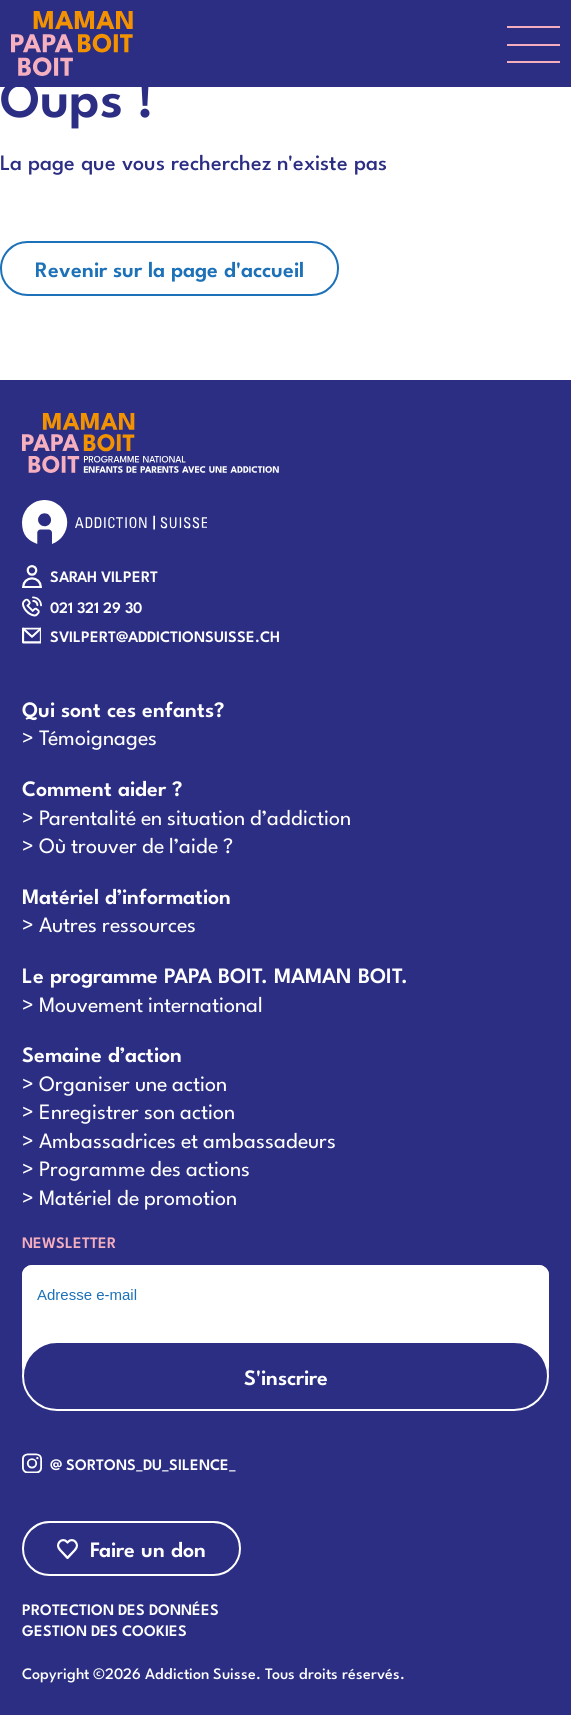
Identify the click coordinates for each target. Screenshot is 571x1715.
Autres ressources (117, 923)
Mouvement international (151, 1003)
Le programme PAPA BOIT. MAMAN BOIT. (215, 974)
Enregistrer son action (137, 1110)
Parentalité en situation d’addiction (195, 816)
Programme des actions (144, 1167)
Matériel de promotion (138, 1196)
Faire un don (148, 1548)
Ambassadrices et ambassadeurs (187, 1139)
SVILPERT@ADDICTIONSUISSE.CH (165, 635)
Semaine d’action (102, 1053)
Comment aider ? (102, 787)
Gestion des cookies (104, 1629)
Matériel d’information (126, 895)
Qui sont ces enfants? (123, 708)
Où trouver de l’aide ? (136, 844)
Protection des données (120, 1608)
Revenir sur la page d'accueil (169, 268)
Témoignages (98, 736)
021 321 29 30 (96, 606)
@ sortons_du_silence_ (143, 1463)
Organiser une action (133, 1082)
